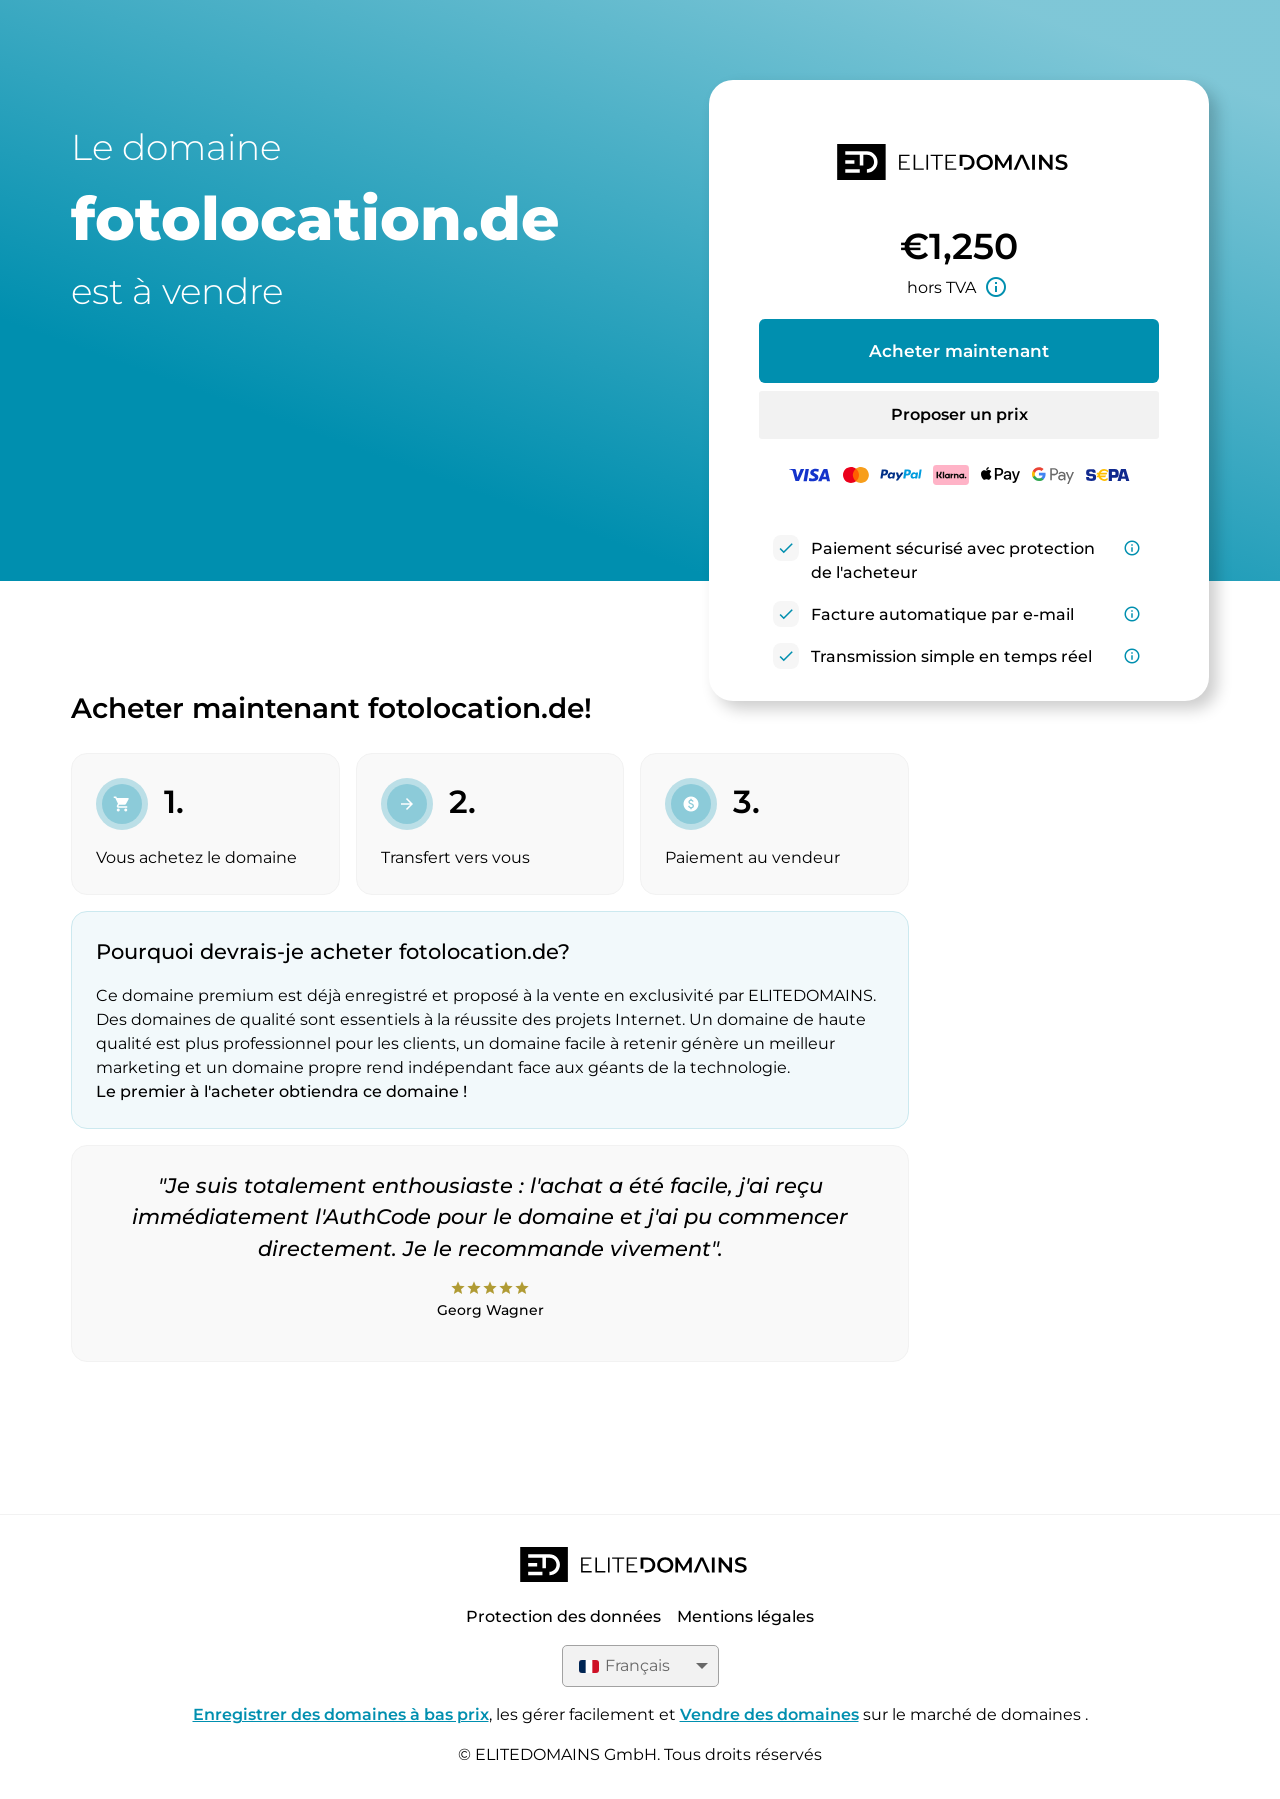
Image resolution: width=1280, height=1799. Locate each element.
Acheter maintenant (959, 351)
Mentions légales (745, 1616)
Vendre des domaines (769, 1714)
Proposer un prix (959, 414)
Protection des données (563, 1616)
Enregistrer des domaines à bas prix (341, 1714)
